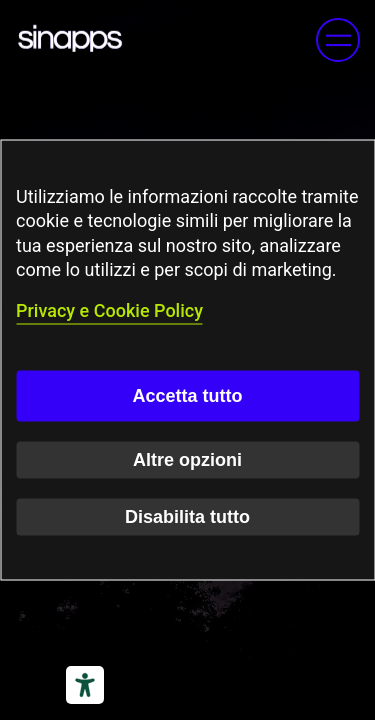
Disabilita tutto (187, 516)
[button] (338, 40)
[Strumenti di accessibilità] (85, 685)
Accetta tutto (187, 395)
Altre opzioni (187, 459)
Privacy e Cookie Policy (109, 310)
